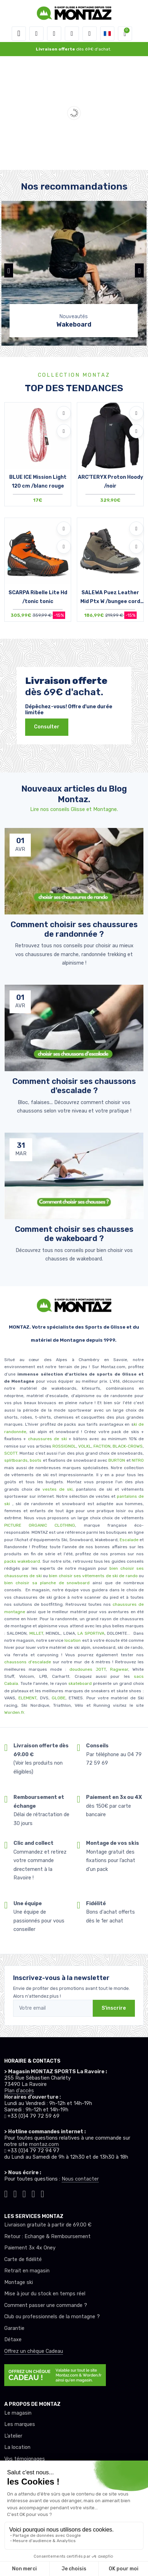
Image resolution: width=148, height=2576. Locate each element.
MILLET (36, 1633)
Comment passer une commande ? (45, 2305)
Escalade (129, 1539)
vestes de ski (57, 1489)
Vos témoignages (24, 2459)
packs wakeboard (22, 1561)
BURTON (116, 1460)
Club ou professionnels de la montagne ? (52, 2317)
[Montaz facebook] (24, 2193)
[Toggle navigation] (19, 33)
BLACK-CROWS (127, 1446)
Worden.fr (14, 1712)
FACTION (101, 1446)
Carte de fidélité (23, 2259)
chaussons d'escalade (28, 1661)
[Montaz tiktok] (6, 2193)
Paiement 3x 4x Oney (30, 2248)
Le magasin (18, 2413)
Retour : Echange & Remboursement (47, 2237)
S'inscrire (114, 2008)
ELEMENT (27, 1697)
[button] (36, 33)
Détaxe (13, 2340)
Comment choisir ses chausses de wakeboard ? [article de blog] (74, 1234)
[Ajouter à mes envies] (64, 413)
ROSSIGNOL (64, 1446)
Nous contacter (80, 2179)
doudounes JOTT (87, 1669)
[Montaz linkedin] (42, 2193)
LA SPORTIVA (91, 1633)
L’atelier (13, 2436)
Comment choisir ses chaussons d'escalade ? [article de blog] (74, 1086)
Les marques (19, 2424)
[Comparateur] (89, 33)
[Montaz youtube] (33, 2193)
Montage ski (18, 2282)
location (72, 1640)
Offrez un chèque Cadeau (33, 2351)
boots (35, 1460)
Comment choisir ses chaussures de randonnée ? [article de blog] (74, 929)
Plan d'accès (19, 2091)
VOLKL (84, 1446)
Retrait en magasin (27, 2271)
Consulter (46, 727)
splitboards (16, 1460)
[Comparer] (64, 431)
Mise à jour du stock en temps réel (44, 2294)
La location (17, 2447)
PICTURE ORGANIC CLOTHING (39, 1525)
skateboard (80, 1683)
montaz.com (44, 2144)
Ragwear (119, 1669)
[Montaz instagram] (15, 2193)
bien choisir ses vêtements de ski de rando (93, 1575)
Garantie (14, 2328)
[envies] (72, 33)
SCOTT (10, 1453)
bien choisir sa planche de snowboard (47, 1582)
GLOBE (59, 1697)
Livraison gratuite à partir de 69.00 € (47, 2225)
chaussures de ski (48, 1438)
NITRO (138, 1460)
